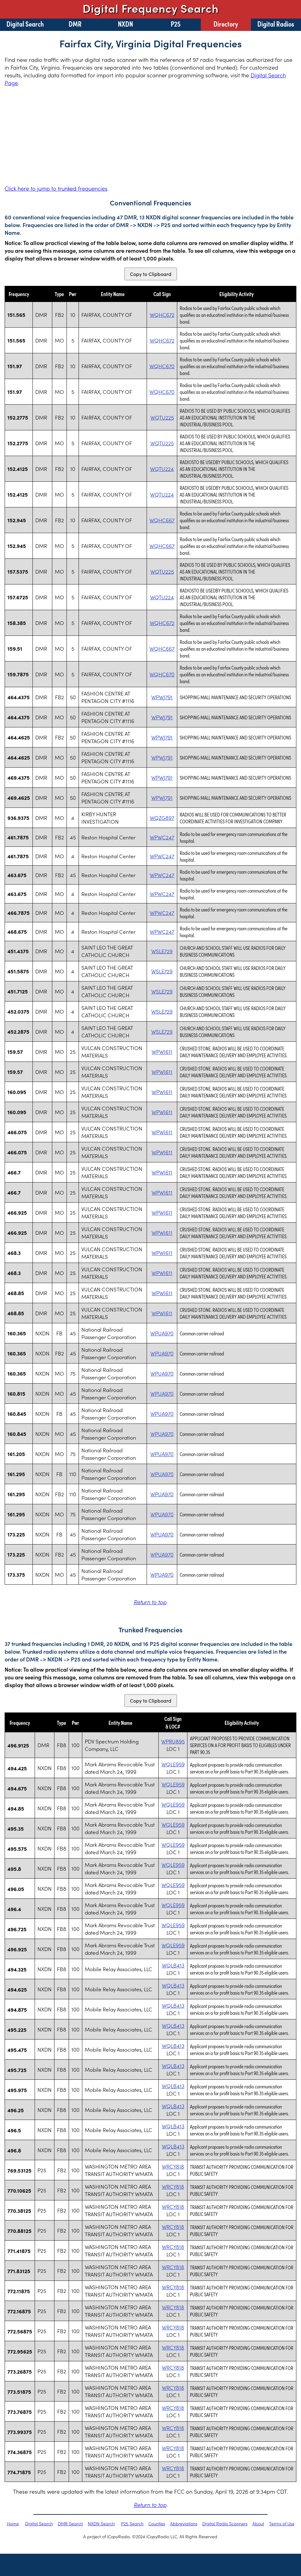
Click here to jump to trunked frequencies (56, 188)
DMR (75, 23)
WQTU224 (162, 468)
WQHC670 (161, 366)
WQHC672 (162, 314)
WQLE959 (173, 1764)
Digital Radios (275, 23)
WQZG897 (162, 817)
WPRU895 (173, 1741)
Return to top (150, 1602)
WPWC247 (162, 837)
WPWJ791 (162, 697)
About (258, 2523)
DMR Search (70, 2523)
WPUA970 (162, 1333)
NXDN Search (101, 2523)
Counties (156, 2523)
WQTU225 (162, 417)
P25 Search (132, 2523)
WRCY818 (173, 2166)
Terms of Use (282, 2523)
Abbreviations (183, 2523)
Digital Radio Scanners (224, 2523)
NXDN (125, 23)
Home (13, 2523)
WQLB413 (173, 1965)
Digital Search (25, 23)
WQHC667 (161, 520)
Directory (225, 23)
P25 (176, 23)
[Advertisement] (150, 135)
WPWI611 (162, 1051)
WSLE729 (162, 951)
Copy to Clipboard (150, 274)
